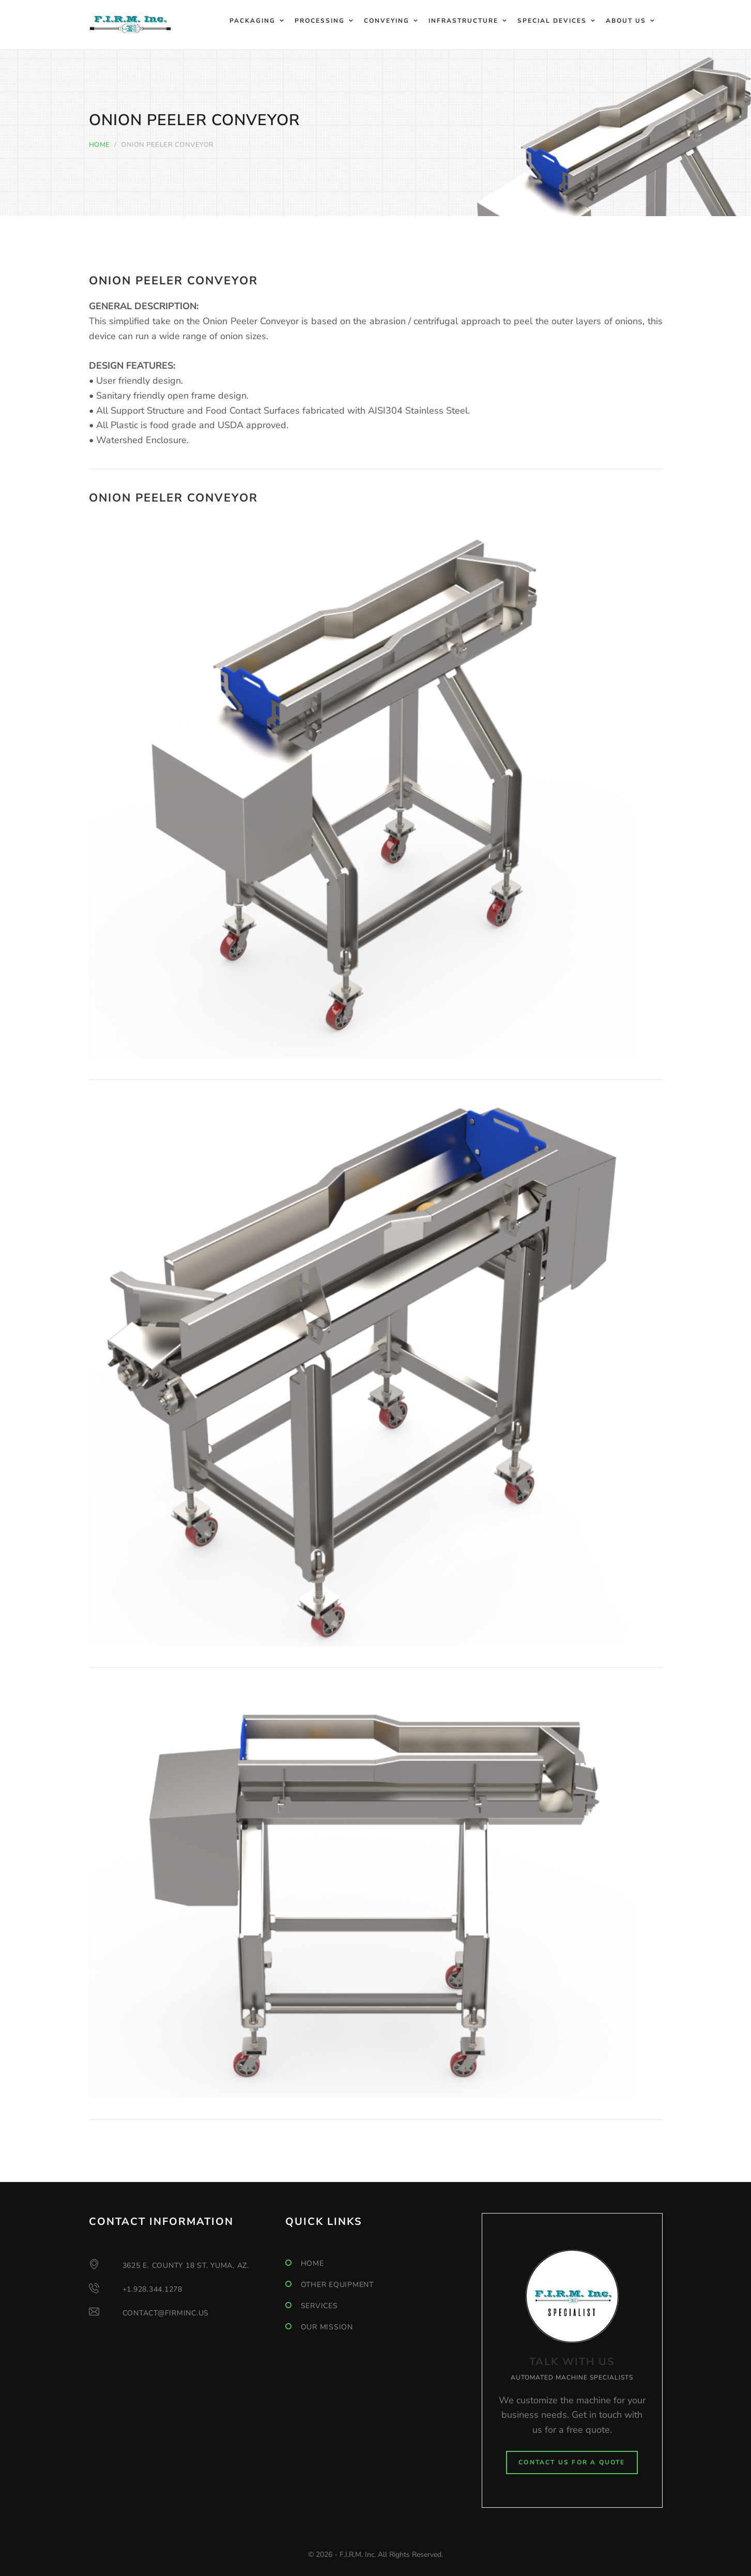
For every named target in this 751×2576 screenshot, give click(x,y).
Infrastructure (463, 21)
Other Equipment (337, 2285)
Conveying (386, 21)
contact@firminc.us (165, 2313)
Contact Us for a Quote (571, 2462)
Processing (320, 21)
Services (319, 2306)
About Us (626, 21)
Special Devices (552, 21)
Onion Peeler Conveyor (173, 281)
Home (99, 144)
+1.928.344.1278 (152, 2289)
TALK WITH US (572, 2362)
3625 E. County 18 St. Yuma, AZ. (185, 2265)
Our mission (327, 2327)
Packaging (252, 21)
